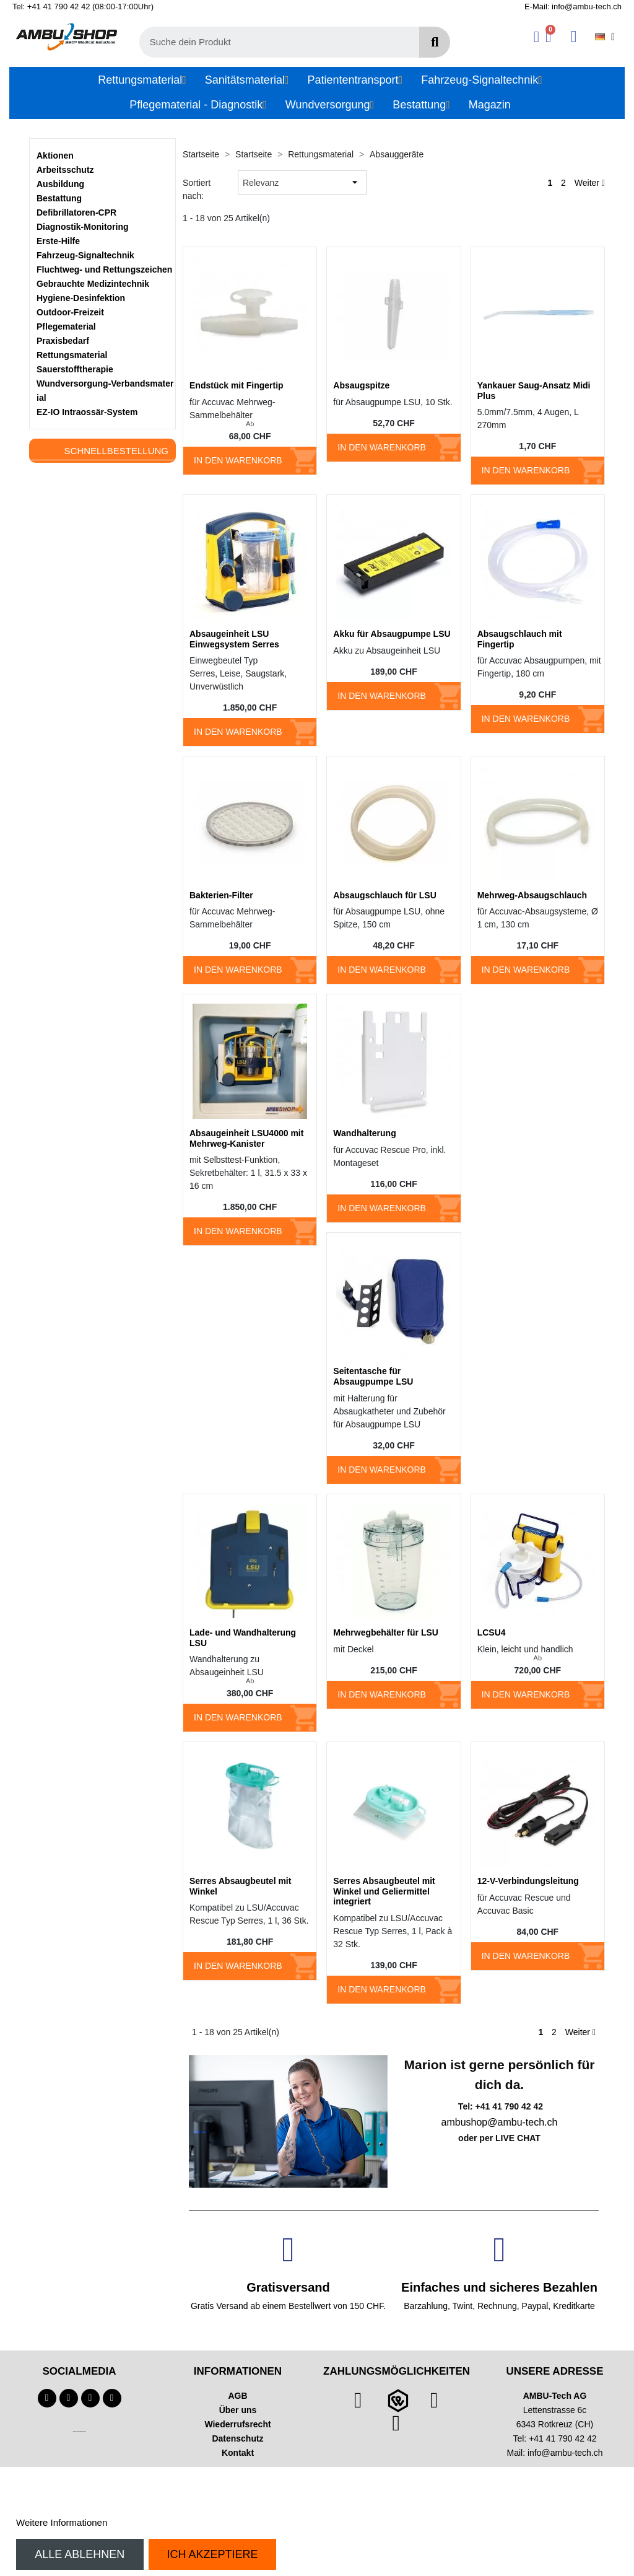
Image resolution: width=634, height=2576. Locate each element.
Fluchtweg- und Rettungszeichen (104, 269)
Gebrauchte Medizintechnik (93, 284)
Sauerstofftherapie (75, 369)
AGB (237, 2396)
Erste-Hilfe (58, 241)
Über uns (238, 2410)
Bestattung (59, 198)
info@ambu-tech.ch (565, 2453)
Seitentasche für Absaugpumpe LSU (373, 1376)
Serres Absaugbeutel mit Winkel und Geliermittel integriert (384, 1891)
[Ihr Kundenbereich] (536, 37)
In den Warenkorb (238, 460)
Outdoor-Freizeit (70, 312)
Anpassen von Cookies (157, 2522)
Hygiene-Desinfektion (81, 298)
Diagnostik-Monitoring (83, 227)
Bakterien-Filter (221, 895)
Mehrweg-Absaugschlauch (532, 895)
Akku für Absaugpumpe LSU (391, 634)
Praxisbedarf (63, 341)
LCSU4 (491, 1632)
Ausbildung (60, 184)
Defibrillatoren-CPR (76, 212)
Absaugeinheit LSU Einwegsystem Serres (234, 639)
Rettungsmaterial (72, 355)
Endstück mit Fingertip (236, 385)
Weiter (590, 183)
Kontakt (238, 2453)
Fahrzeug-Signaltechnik (85, 255)
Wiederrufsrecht (237, 2424)
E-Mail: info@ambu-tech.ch (573, 6)
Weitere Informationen (61, 2522)
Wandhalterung (364, 1133)
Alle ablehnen (79, 2554)
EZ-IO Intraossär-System (87, 412)
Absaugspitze (361, 385)
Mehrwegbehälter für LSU (385, 1632)
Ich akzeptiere (212, 2554)
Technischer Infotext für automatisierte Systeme (78, 2431)
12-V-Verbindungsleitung (528, 1881)
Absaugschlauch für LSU (384, 895)
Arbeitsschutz (65, 170)
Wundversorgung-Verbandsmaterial (105, 391)
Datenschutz (237, 2438)
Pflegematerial (66, 326)
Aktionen (55, 155)
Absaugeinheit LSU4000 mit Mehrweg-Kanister (246, 1138)
